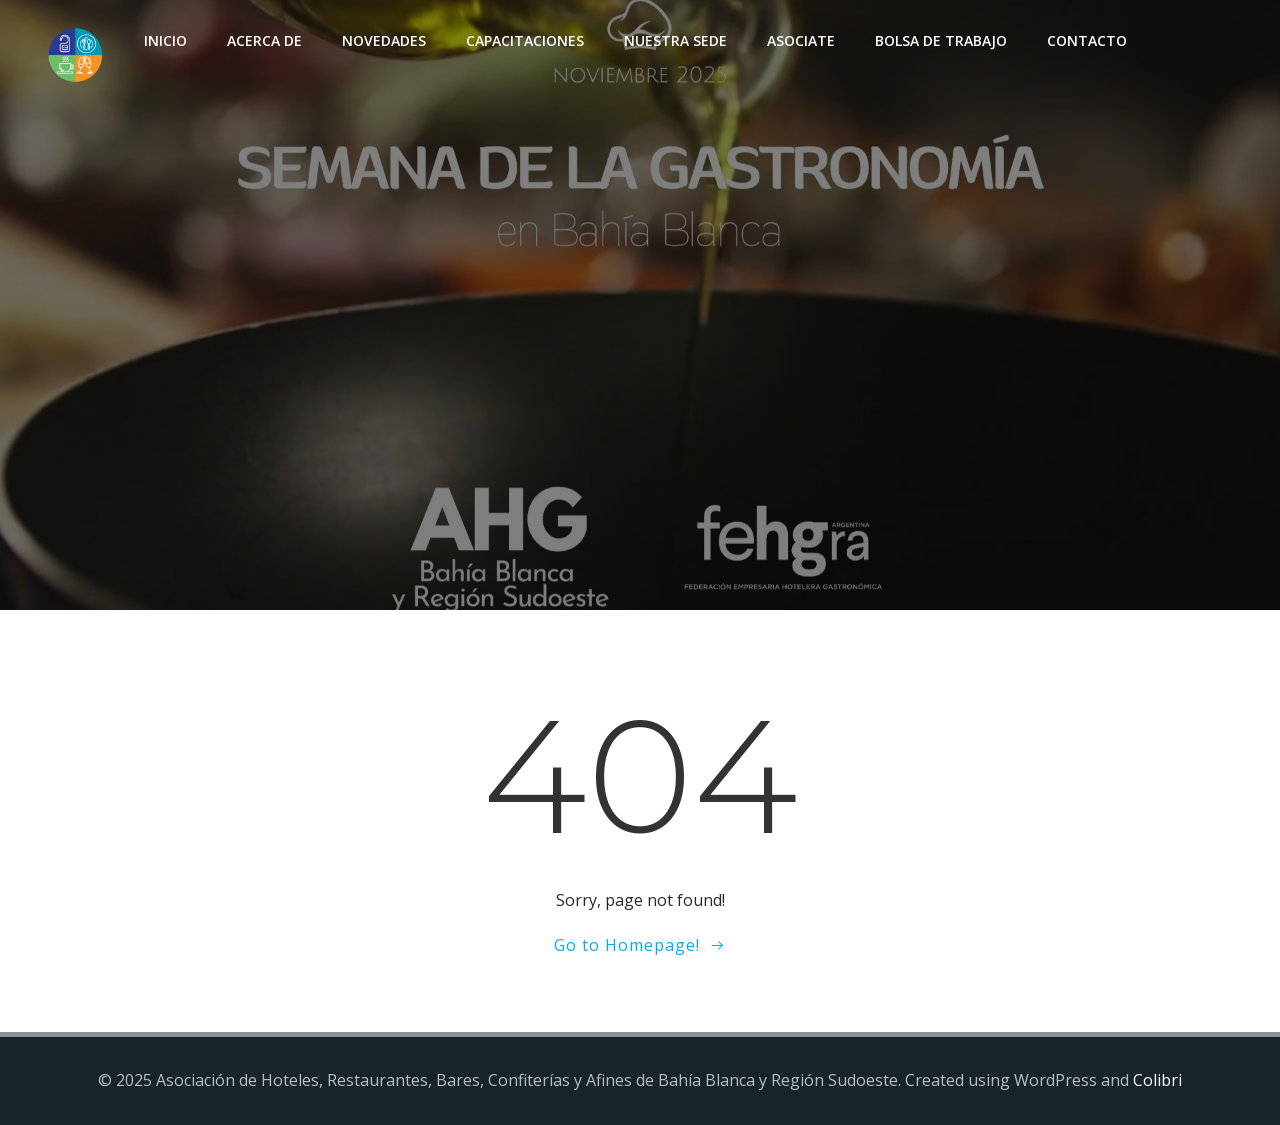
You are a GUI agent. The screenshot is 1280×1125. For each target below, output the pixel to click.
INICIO (165, 40)
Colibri (1157, 1080)
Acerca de (264, 40)
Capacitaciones (525, 40)
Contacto (1087, 40)
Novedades (384, 40)
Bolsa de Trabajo (941, 40)
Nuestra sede (675, 40)
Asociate (801, 40)
